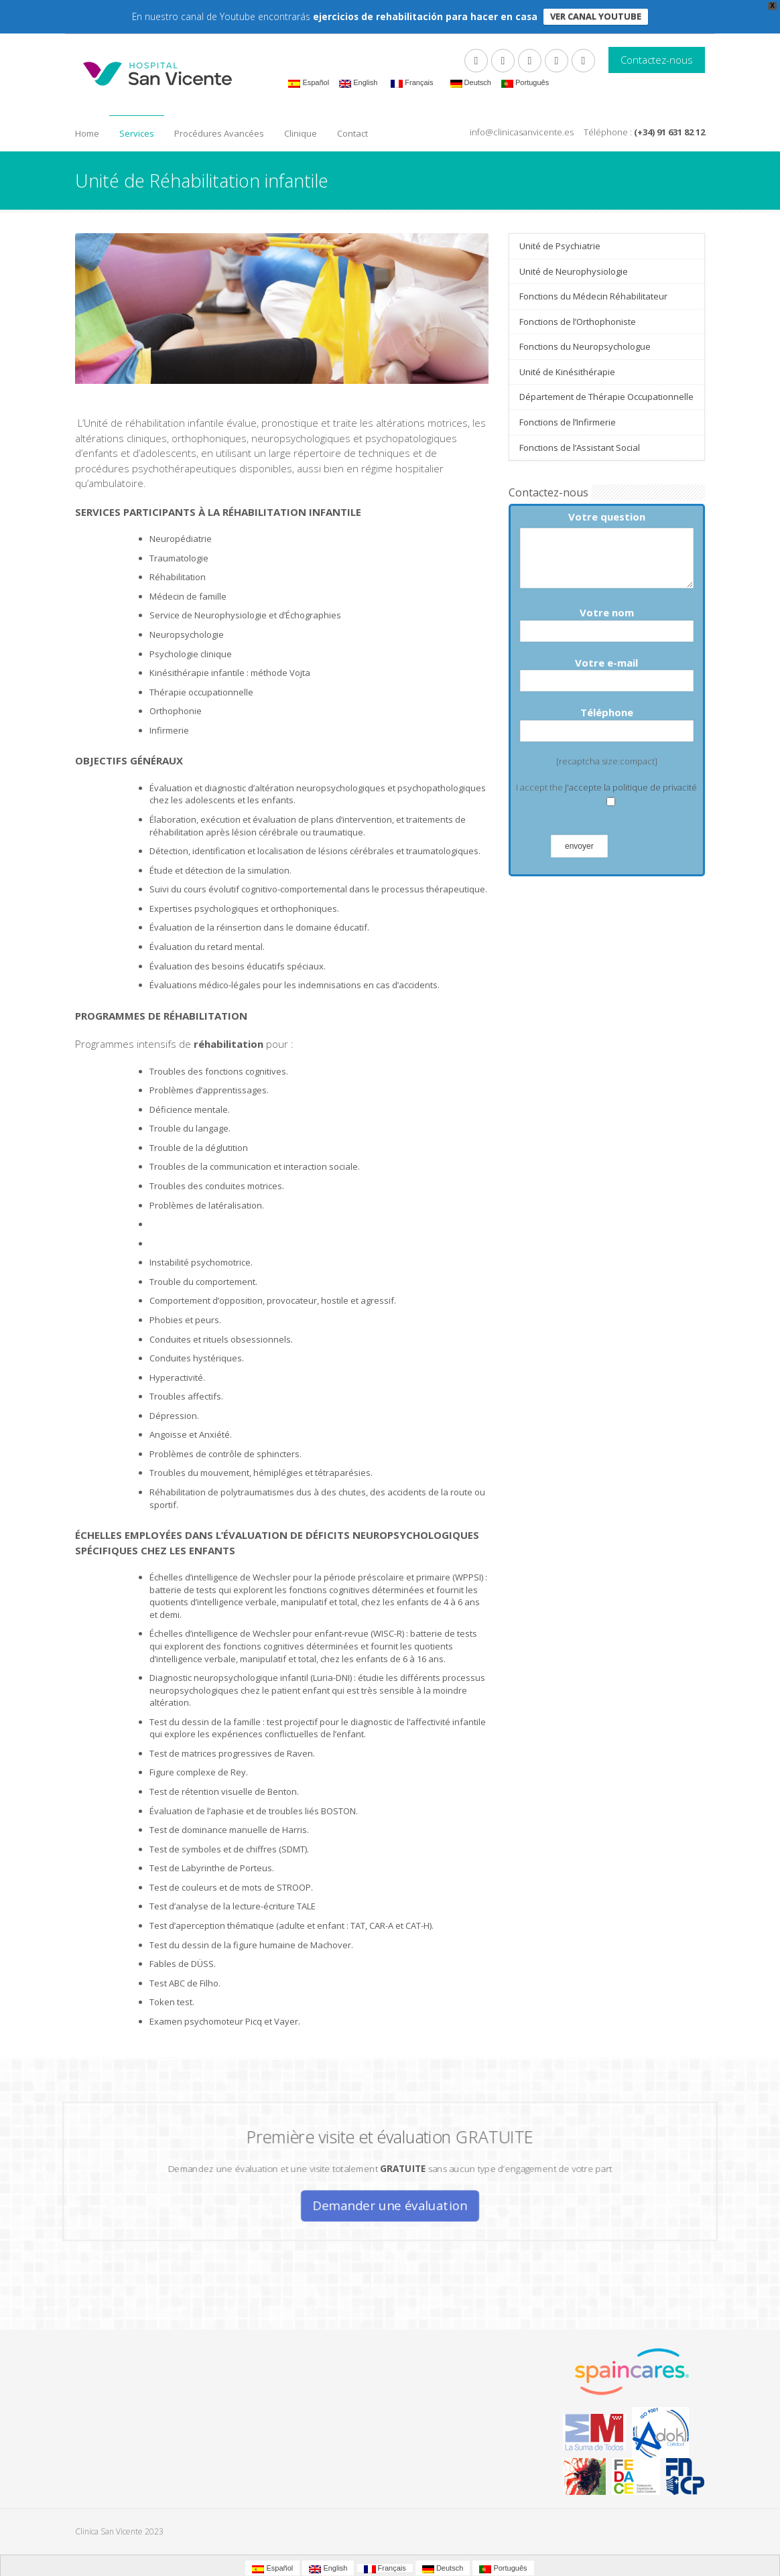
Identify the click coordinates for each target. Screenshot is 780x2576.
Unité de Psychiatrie (559, 246)
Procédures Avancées (219, 133)
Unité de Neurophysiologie (573, 271)
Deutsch (470, 83)
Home (87, 133)
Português (525, 83)
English (358, 83)
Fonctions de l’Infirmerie (567, 422)
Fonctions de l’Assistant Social (579, 448)
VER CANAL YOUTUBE (595, 16)
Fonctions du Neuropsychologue (585, 346)
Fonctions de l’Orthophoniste (577, 322)
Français (412, 83)
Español (308, 83)
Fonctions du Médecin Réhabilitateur (593, 296)
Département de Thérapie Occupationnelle (606, 397)
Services (136, 133)
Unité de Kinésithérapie (567, 372)
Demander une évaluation (390, 2197)
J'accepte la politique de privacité (631, 787)
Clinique (300, 133)
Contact (352, 133)
